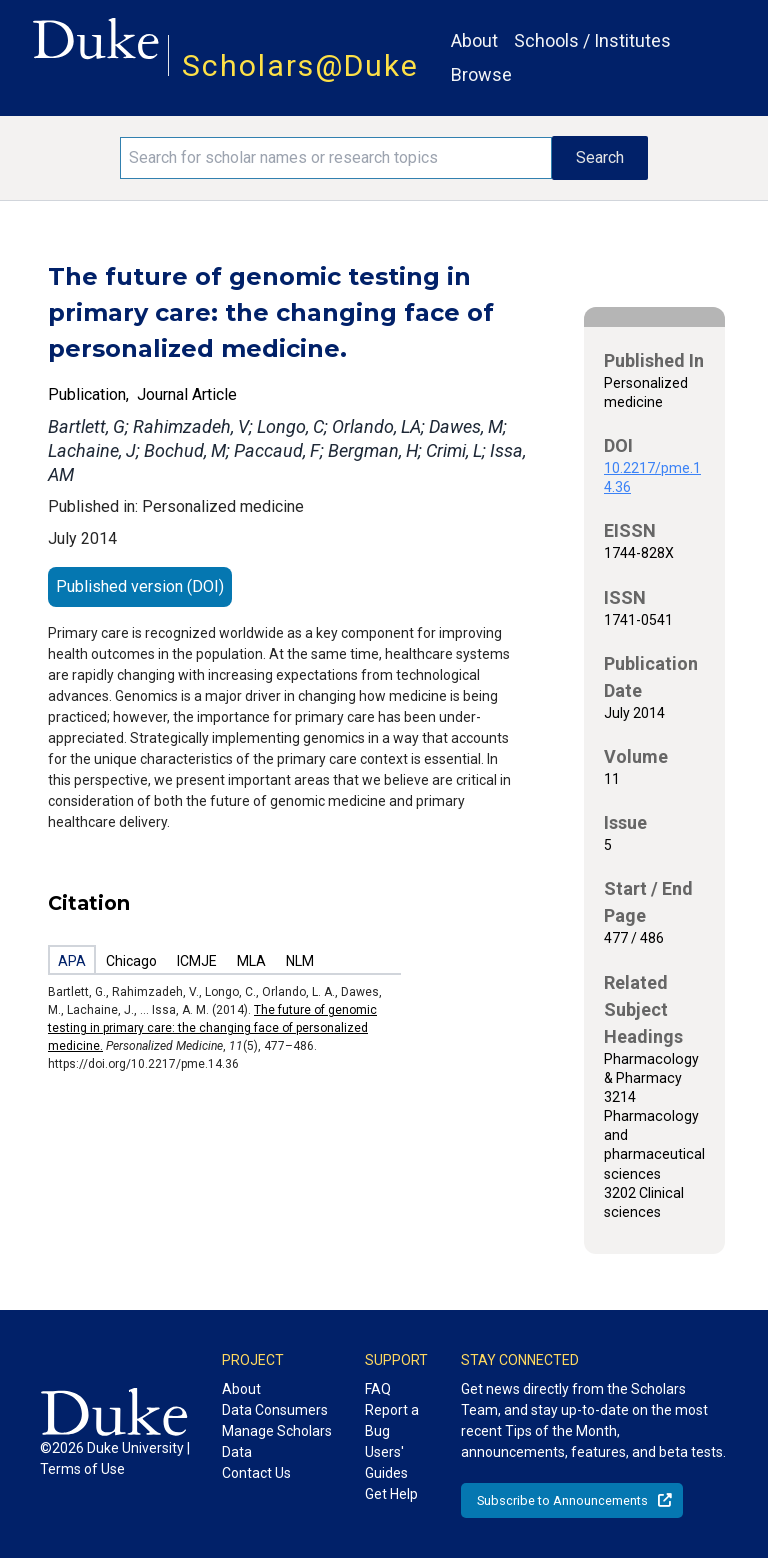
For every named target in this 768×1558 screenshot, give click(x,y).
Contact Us (256, 1473)
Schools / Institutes (592, 40)
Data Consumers (275, 1410)
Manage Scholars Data (277, 1441)
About (474, 40)
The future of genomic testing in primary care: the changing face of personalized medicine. (212, 1028)
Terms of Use (82, 1469)
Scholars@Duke (300, 65)
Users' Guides (386, 1462)
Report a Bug (392, 1420)
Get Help (391, 1494)
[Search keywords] (336, 158)
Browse (481, 74)
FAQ (378, 1389)
